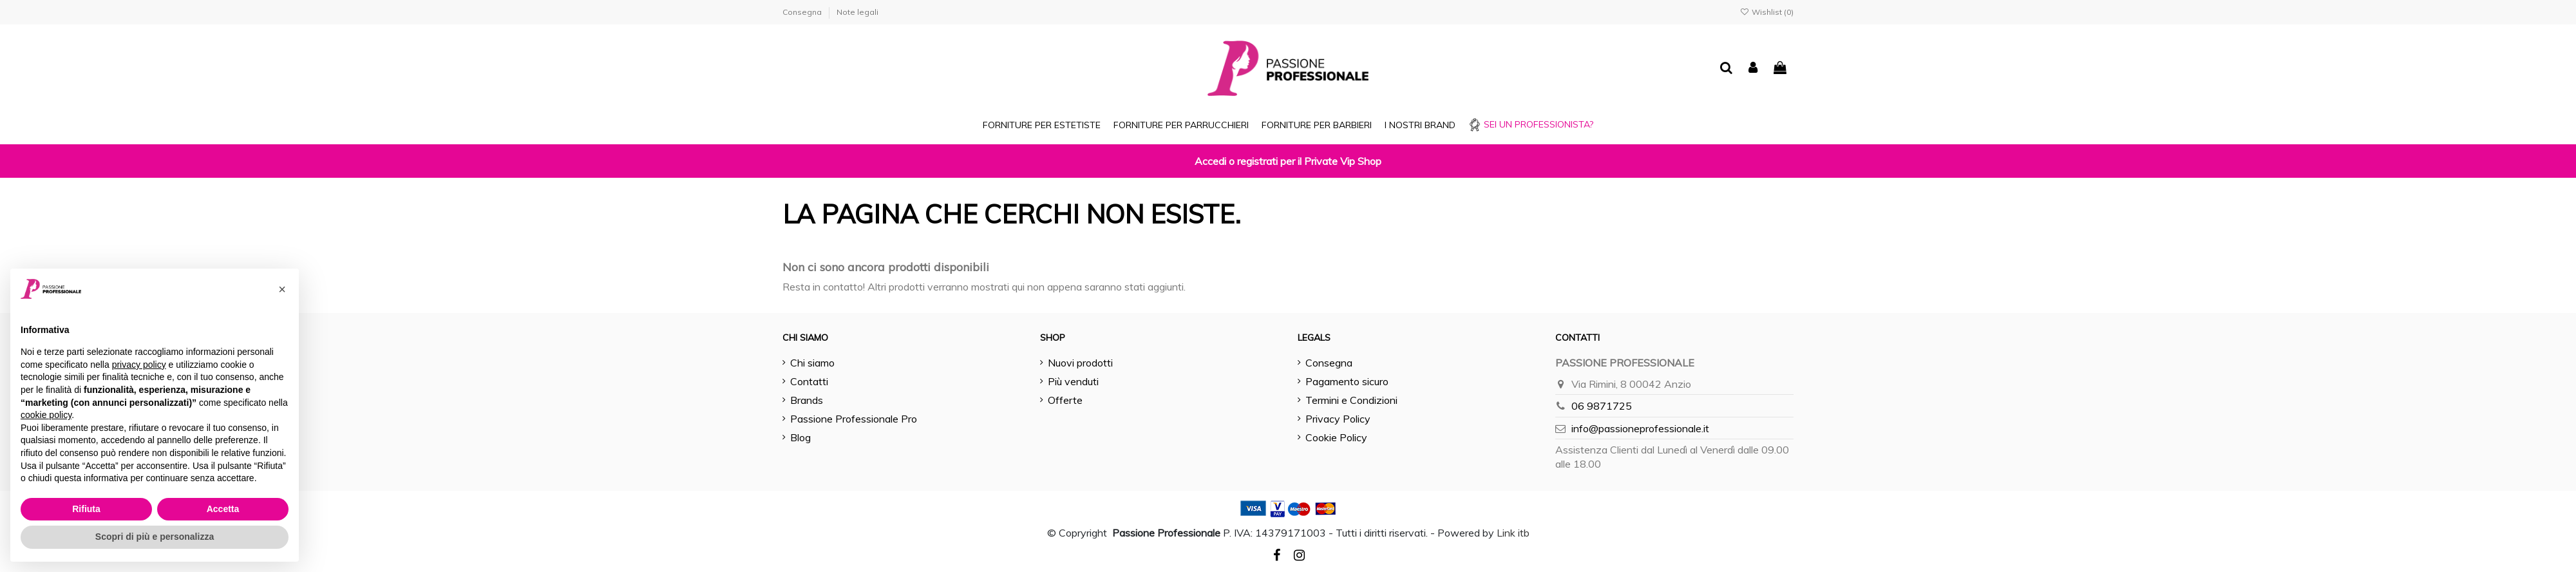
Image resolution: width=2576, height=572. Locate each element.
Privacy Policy (1337, 418)
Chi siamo (812, 362)
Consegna (803, 12)
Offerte (1065, 400)
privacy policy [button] (139, 364)
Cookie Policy (1336, 437)
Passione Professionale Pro (853, 418)
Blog (800, 437)
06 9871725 (1601, 405)
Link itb (1513, 532)
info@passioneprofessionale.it (1640, 428)
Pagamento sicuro (1346, 381)
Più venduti (1073, 381)
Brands (806, 400)
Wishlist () (1767, 12)
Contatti (809, 381)
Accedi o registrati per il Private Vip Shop (1288, 161)
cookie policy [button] (46, 415)
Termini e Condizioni (1351, 400)
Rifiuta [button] (86, 509)
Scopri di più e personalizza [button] (154, 536)
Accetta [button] (223, 509)
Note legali (857, 12)
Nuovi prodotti (1080, 362)
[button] (282, 289)
